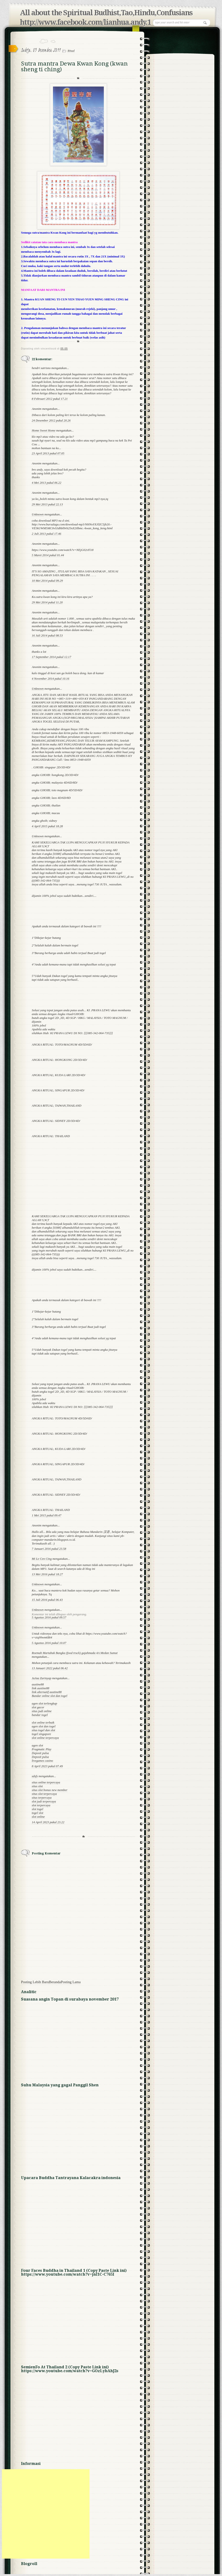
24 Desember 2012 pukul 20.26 (51, 420)
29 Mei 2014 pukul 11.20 (47, 602)
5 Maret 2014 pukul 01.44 (48, 555)
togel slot (37, 1813)
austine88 (38, 1684)
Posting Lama (71, 1982)
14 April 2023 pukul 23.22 (48, 1822)
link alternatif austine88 (47, 1692)
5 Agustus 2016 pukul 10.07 (49, 1643)
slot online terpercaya (45, 1738)
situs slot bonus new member (50, 1790)
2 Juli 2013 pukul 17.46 (46, 533)
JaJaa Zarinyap (41, 1678)
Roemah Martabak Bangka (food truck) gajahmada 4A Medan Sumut (74, 1653)
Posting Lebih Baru (35, 1982)
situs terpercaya (42, 1797)
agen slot (37, 1745)
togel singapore (41, 1734)
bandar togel (40, 1715)
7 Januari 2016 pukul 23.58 (49, 1548)
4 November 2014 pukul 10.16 (50, 678)
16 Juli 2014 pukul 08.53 (47, 635)
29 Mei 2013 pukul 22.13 (47, 504)
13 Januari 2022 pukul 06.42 (50, 1668)
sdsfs (35, 1776)
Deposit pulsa (40, 1753)
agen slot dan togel (43, 1726)
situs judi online (42, 1711)
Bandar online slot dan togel (49, 1696)
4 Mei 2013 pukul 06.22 (46, 482)
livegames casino (42, 1760)
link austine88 (40, 1688)
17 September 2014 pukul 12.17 (51, 657)
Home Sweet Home (43, 430)
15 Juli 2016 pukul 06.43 (47, 1599)
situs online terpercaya (46, 1782)
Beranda (55, 1982)
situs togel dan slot (43, 1730)
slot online (38, 1816)
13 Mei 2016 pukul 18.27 (47, 1574)
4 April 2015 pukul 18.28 (47, 826)
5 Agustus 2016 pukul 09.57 (49, 1617)
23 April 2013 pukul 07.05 (48, 453)
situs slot (37, 1786)
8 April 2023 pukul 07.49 (47, 1766)
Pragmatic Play (41, 1749)
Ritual (71, 50)
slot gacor (38, 1707)
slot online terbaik (43, 1722)
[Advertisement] (45, 2514)
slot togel (37, 1809)
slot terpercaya (41, 1805)
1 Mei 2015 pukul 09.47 (46, 1515)
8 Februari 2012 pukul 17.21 (50, 398)
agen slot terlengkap (44, 1703)
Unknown (38, 514)
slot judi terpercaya (44, 1801)
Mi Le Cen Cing (42, 1558)
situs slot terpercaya (44, 1794)
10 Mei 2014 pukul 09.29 (47, 580)
